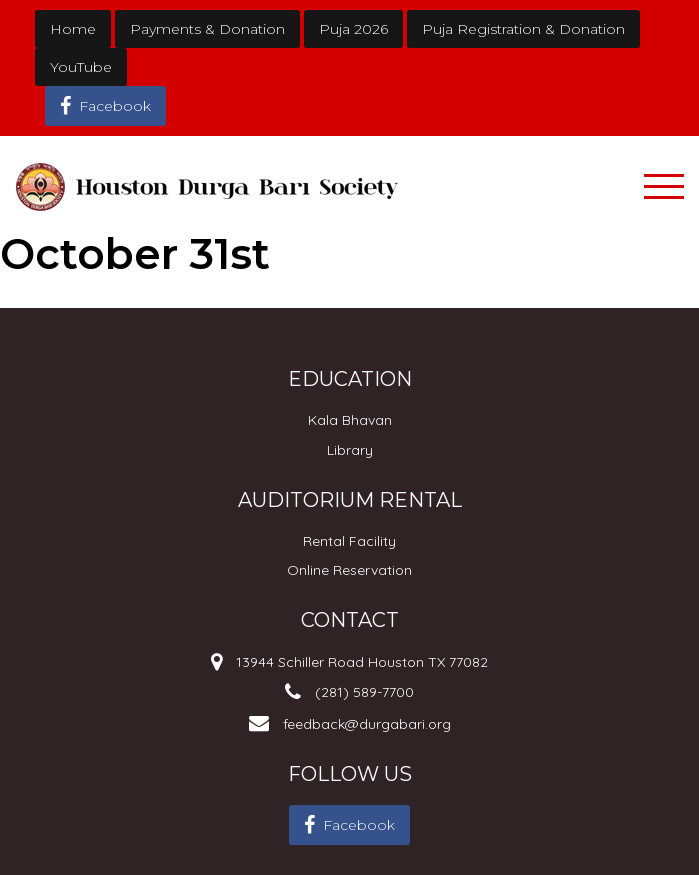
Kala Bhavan (350, 420)
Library (350, 450)
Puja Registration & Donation (523, 29)
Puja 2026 (353, 29)
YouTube (81, 67)
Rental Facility (349, 541)
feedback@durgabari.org (367, 724)
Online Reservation (349, 570)
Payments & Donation (207, 29)
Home (73, 29)
